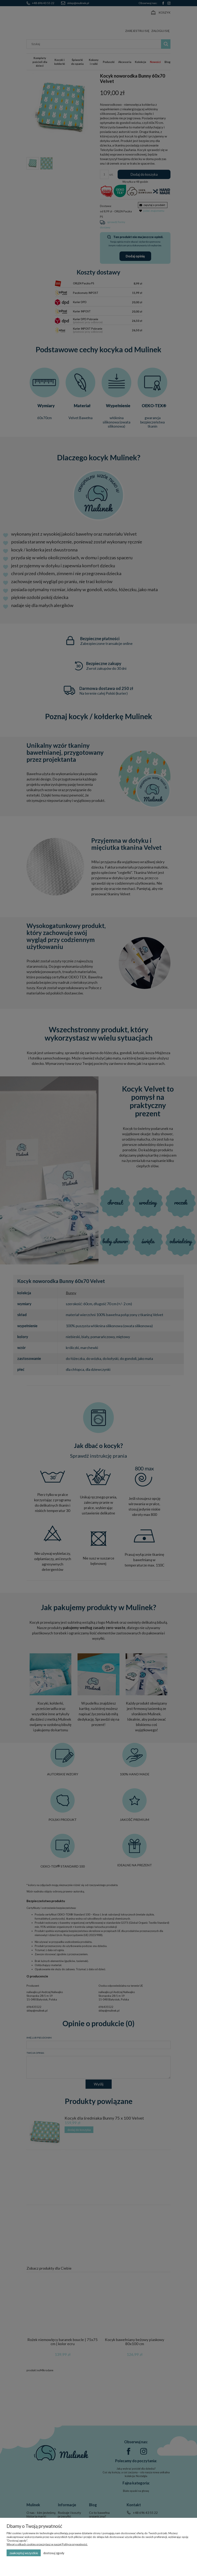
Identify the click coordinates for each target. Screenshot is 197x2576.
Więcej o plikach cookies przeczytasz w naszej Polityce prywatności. (47, 2544)
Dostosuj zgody (53, 2553)
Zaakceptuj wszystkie (23, 2553)
